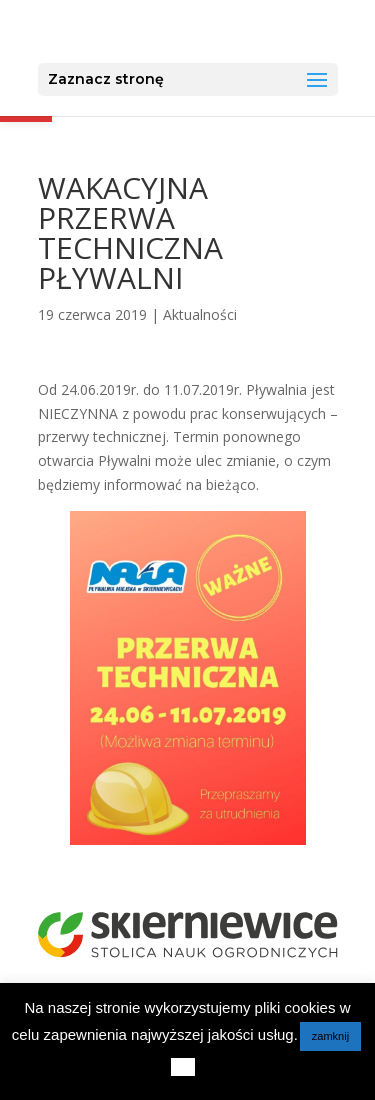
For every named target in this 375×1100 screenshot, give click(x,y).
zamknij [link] (330, 1036)
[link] (189, 31)
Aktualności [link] (200, 314)
